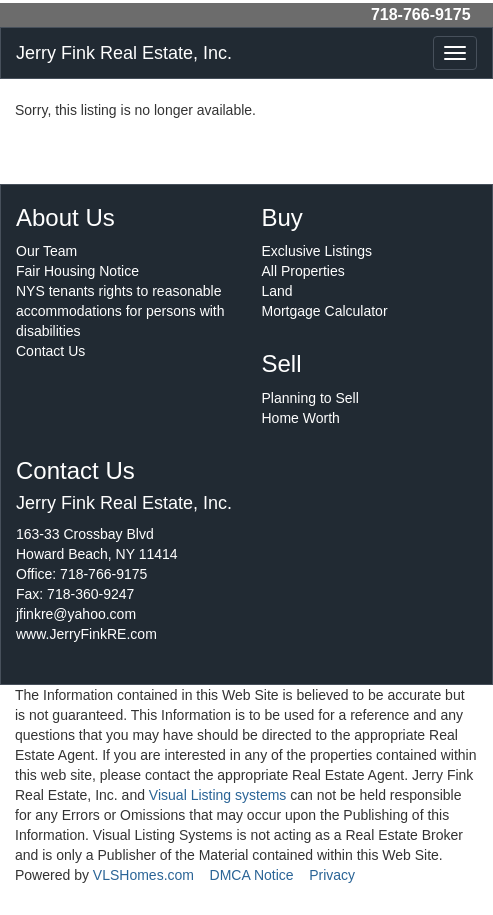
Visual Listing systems (217, 795)
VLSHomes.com (143, 875)
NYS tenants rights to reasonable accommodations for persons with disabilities (120, 311)
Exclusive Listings (317, 251)
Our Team (46, 251)
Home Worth (301, 418)
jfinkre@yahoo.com (76, 614)
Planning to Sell (310, 398)
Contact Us (50, 351)
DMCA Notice (252, 875)
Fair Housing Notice (77, 271)
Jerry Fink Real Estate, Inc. (124, 53)
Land (277, 291)
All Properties (303, 271)
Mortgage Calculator (325, 311)
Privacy (332, 875)
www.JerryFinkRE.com (86, 634)
